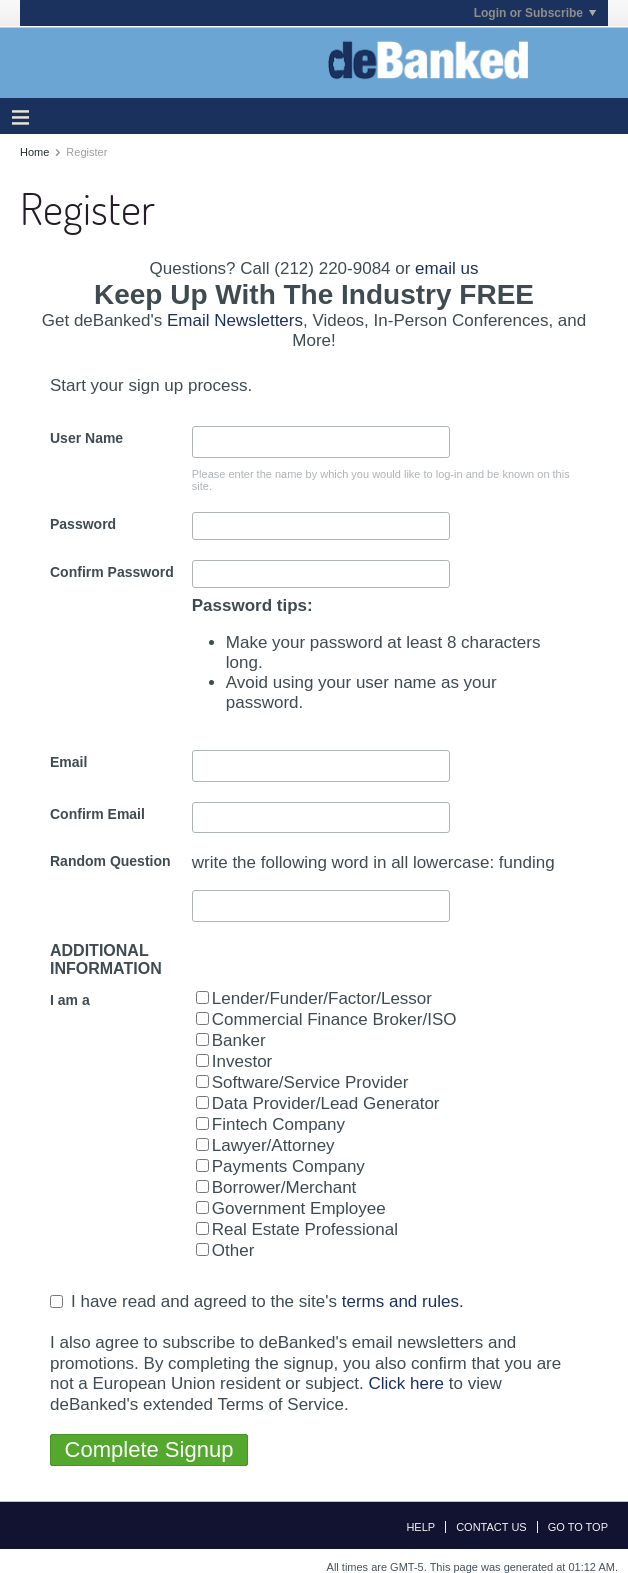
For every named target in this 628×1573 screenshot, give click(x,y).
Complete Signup (149, 1449)
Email (68, 762)
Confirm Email (97, 814)
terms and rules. (403, 1301)
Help (420, 1527)
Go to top (578, 1527)
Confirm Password (112, 572)
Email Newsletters (235, 320)
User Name (86, 438)
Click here (406, 1383)
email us (446, 268)
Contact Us (491, 1527)
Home (34, 152)
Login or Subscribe (535, 13)
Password (83, 524)
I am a (70, 1000)
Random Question (110, 861)
